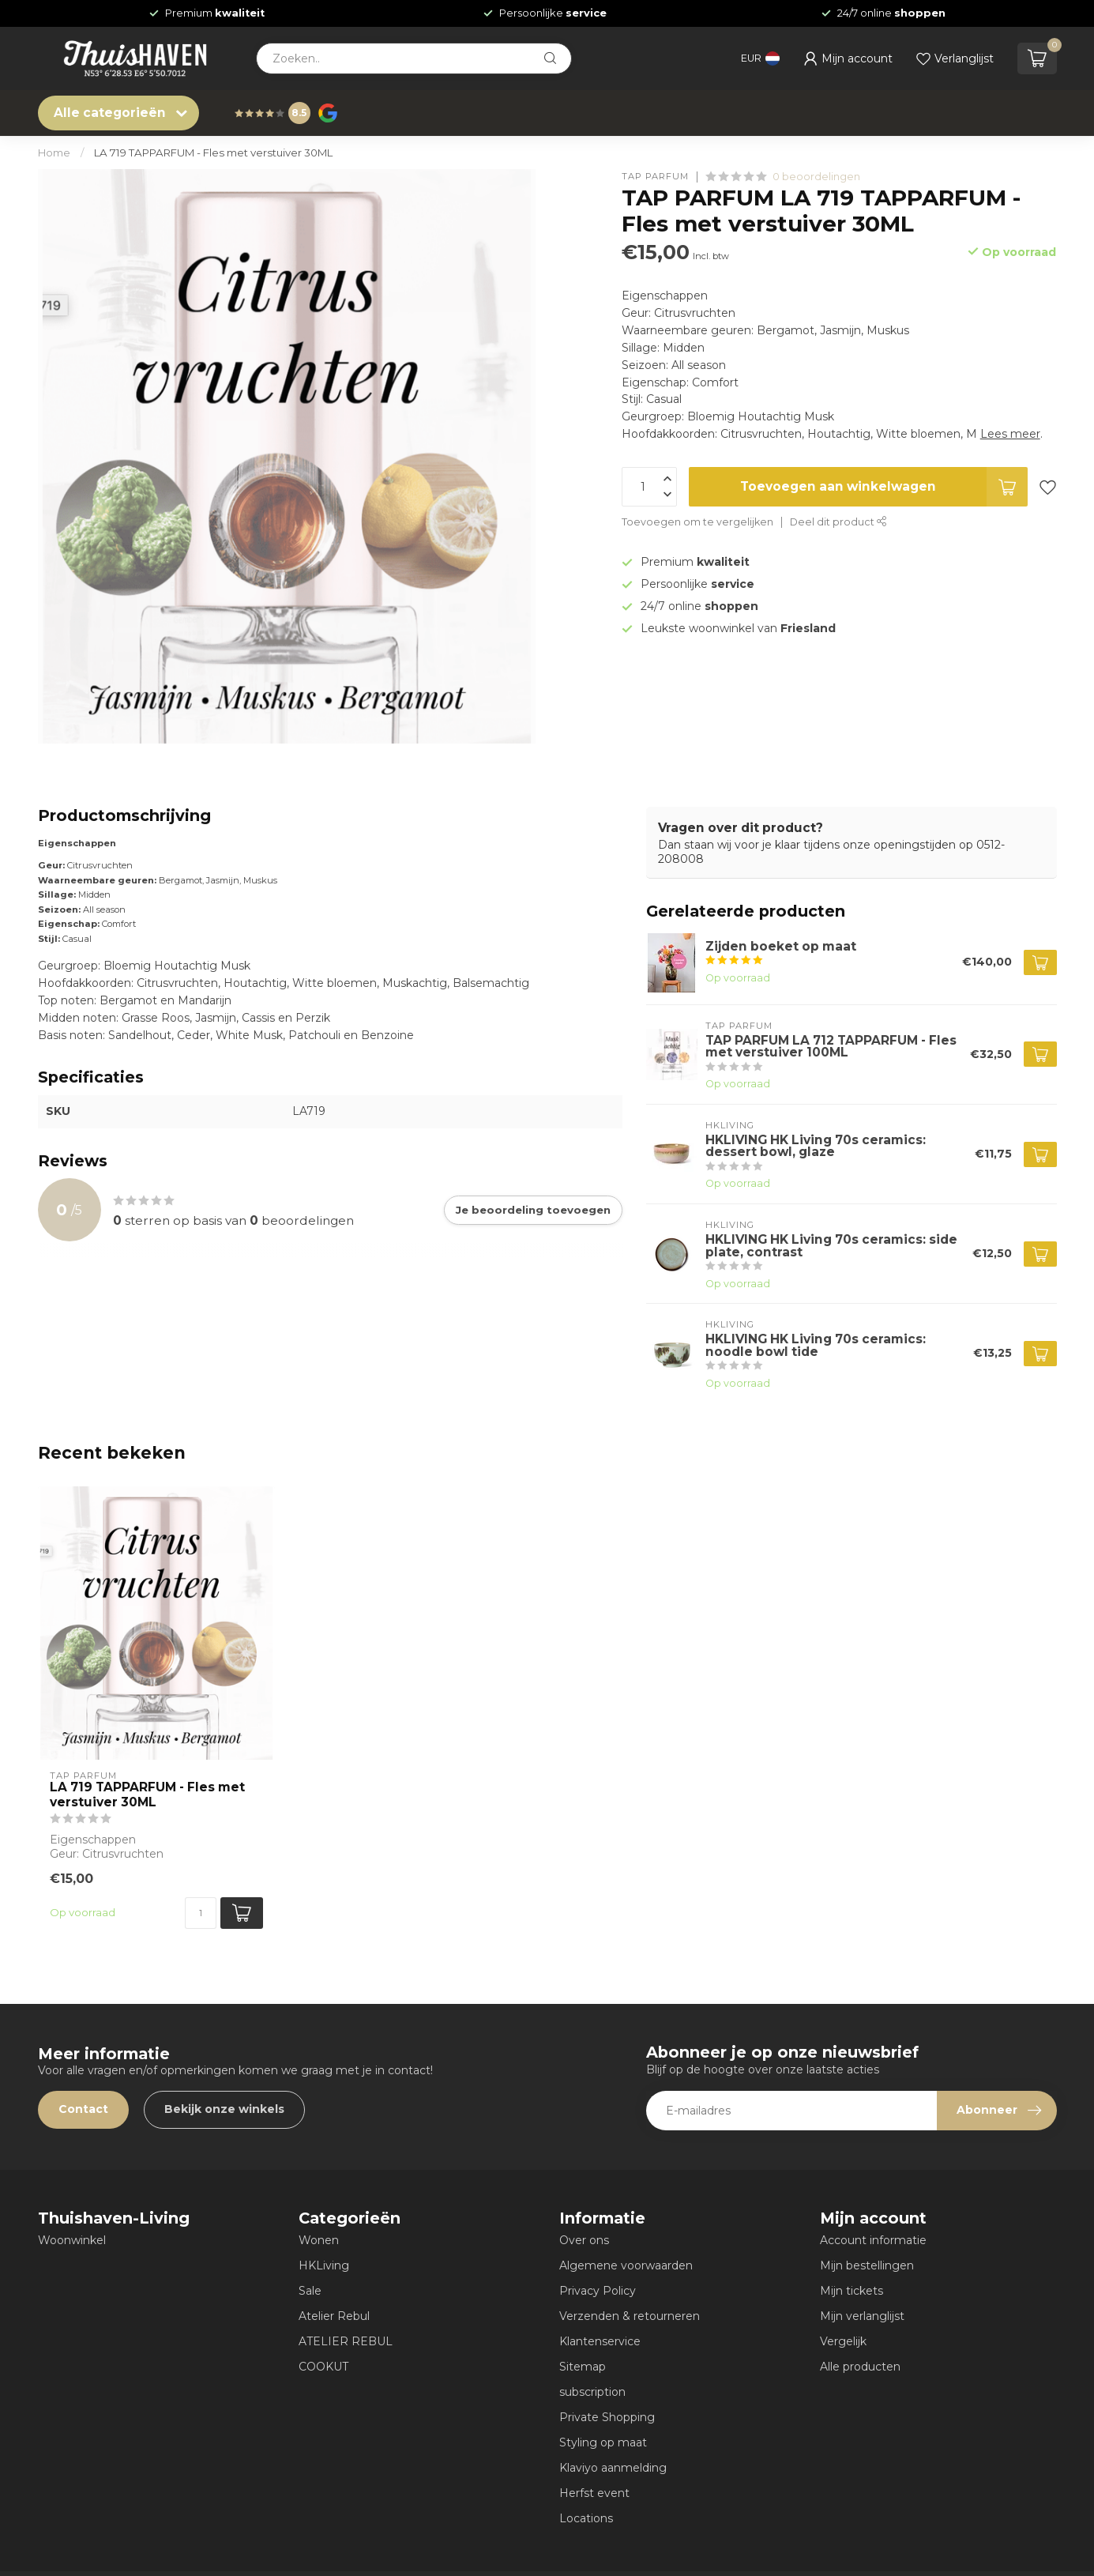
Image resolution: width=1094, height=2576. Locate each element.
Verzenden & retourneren (629, 2316)
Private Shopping (607, 2417)
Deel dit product (838, 522)
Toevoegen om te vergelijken (697, 522)
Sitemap (582, 2366)
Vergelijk (843, 2341)
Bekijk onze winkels (224, 2109)
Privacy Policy (597, 2291)
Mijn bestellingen (867, 2265)
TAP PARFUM (655, 176)
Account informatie (873, 2240)
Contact (83, 2109)
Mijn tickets (851, 2291)
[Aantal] (200, 1913)
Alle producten (860, 2366)
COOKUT (323, 2366)
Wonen (319, 2240)
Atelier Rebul (334, 2316)
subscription (592, 2392)
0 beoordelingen (816, 177)
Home (54, 152)
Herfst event (594, 2493)
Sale (310, 2291)
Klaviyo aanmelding (613, 2468)
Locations (586, 2518)
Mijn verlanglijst (862, 2316)
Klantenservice (600, 2341)
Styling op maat (603, 2442)
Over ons (584, 2240)
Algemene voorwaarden (626, 2265)
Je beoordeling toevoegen (533, 1209)
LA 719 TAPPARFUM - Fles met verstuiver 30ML (213, 152)
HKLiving (324, 2265)
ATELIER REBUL (346, 2341)
